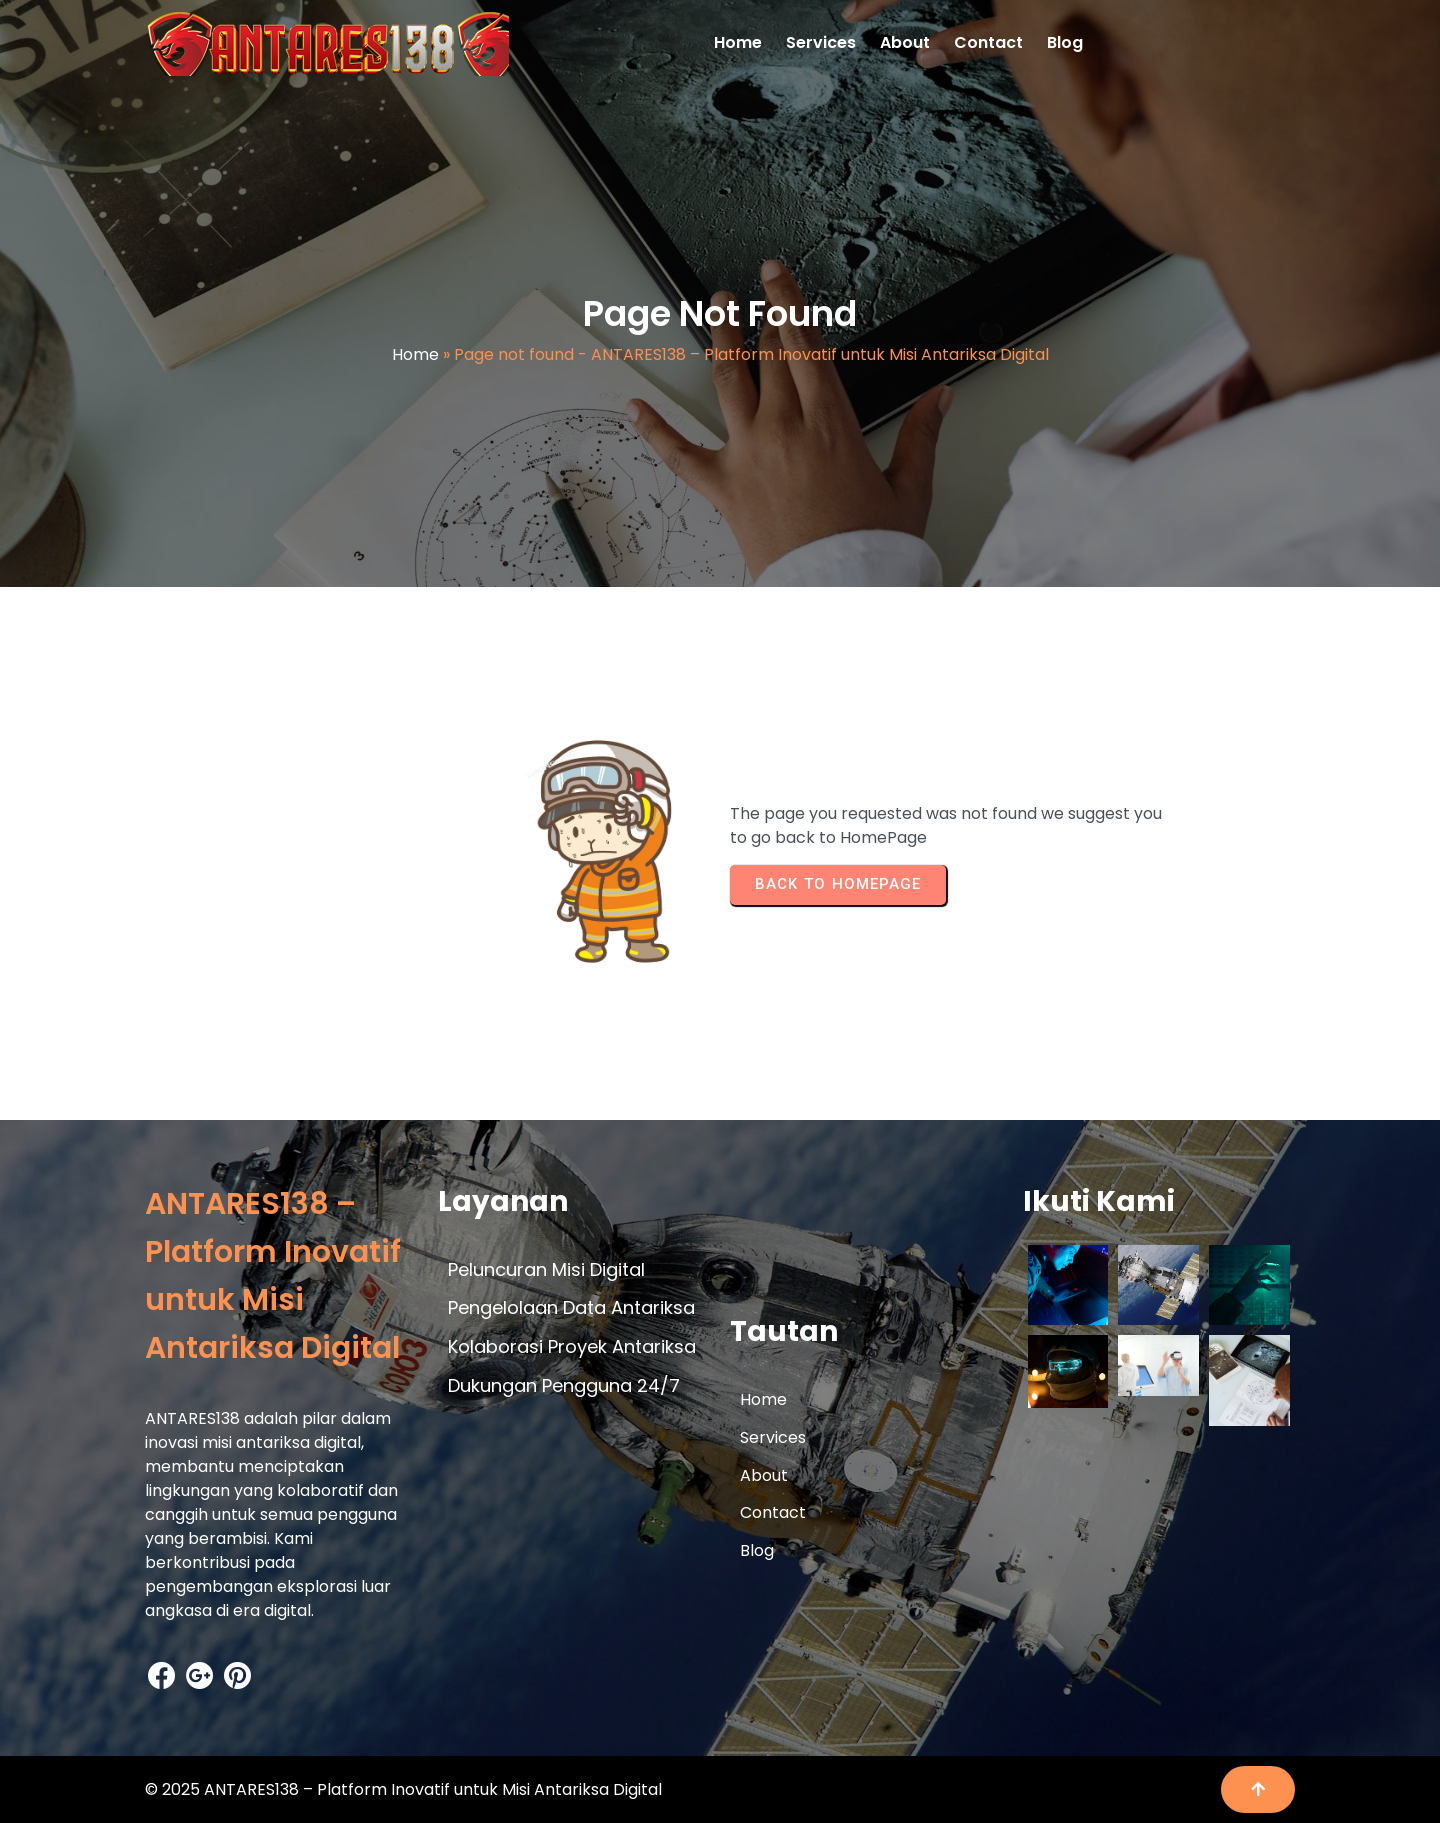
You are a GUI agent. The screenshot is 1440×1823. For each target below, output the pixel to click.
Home (415, 354)
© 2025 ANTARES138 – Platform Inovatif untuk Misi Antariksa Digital (403, 1789)
